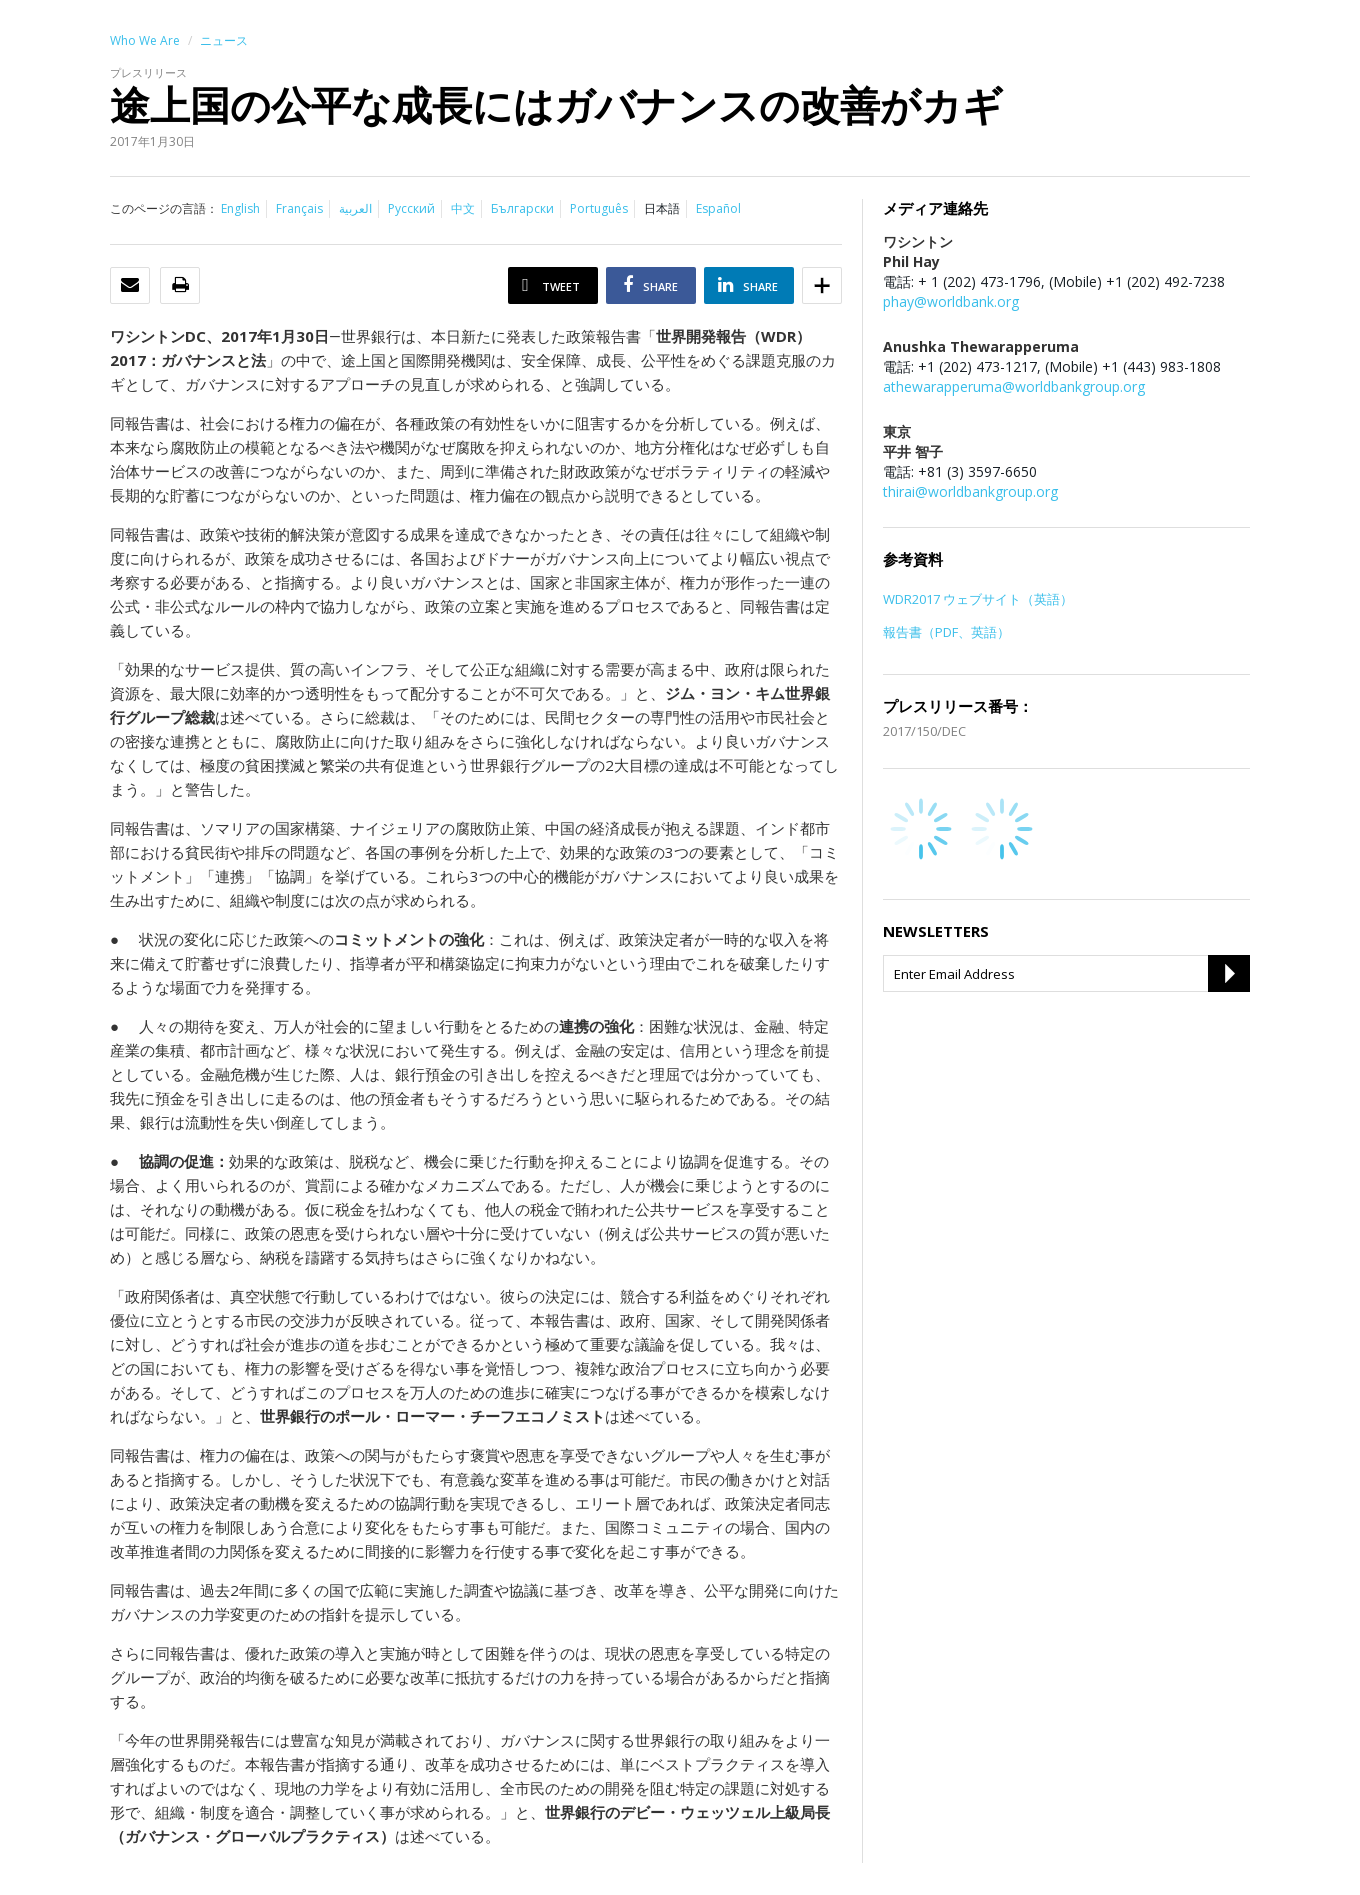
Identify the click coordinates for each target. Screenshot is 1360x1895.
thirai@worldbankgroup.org (970, 491)
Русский (411, 208)
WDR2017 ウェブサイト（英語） (978, 599)
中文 (463, 208)
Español (718, 208)
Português (599, 208)
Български (522, 208)
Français (299, 208)
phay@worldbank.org (951, 301)
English (240, 208)
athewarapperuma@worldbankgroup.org (1014, 386)
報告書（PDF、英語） (946, 632)
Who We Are (145, 40)
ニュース (224, 40)
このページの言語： (164, 208)
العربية (355, 208)
